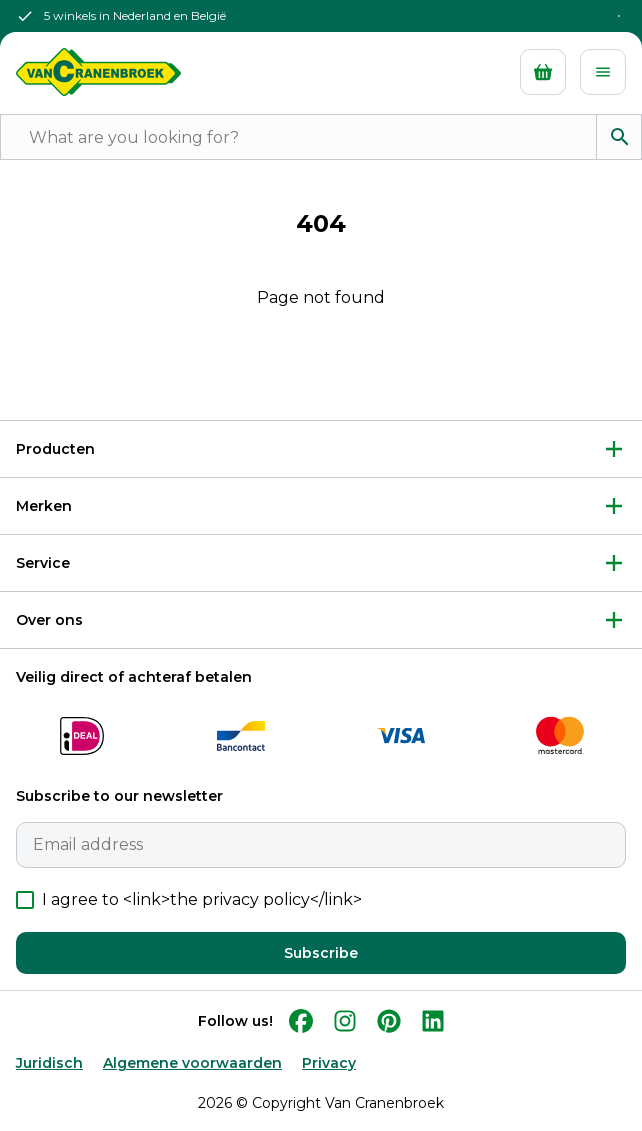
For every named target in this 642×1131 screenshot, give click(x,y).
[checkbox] (25, 900)
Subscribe (321, 953)
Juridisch (49, 1063)
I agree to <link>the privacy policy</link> (202, 899)
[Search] (619, 137)
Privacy (329, 1063)
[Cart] (543, 72)
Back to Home (321, 363)
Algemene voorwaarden (192, 1063)
